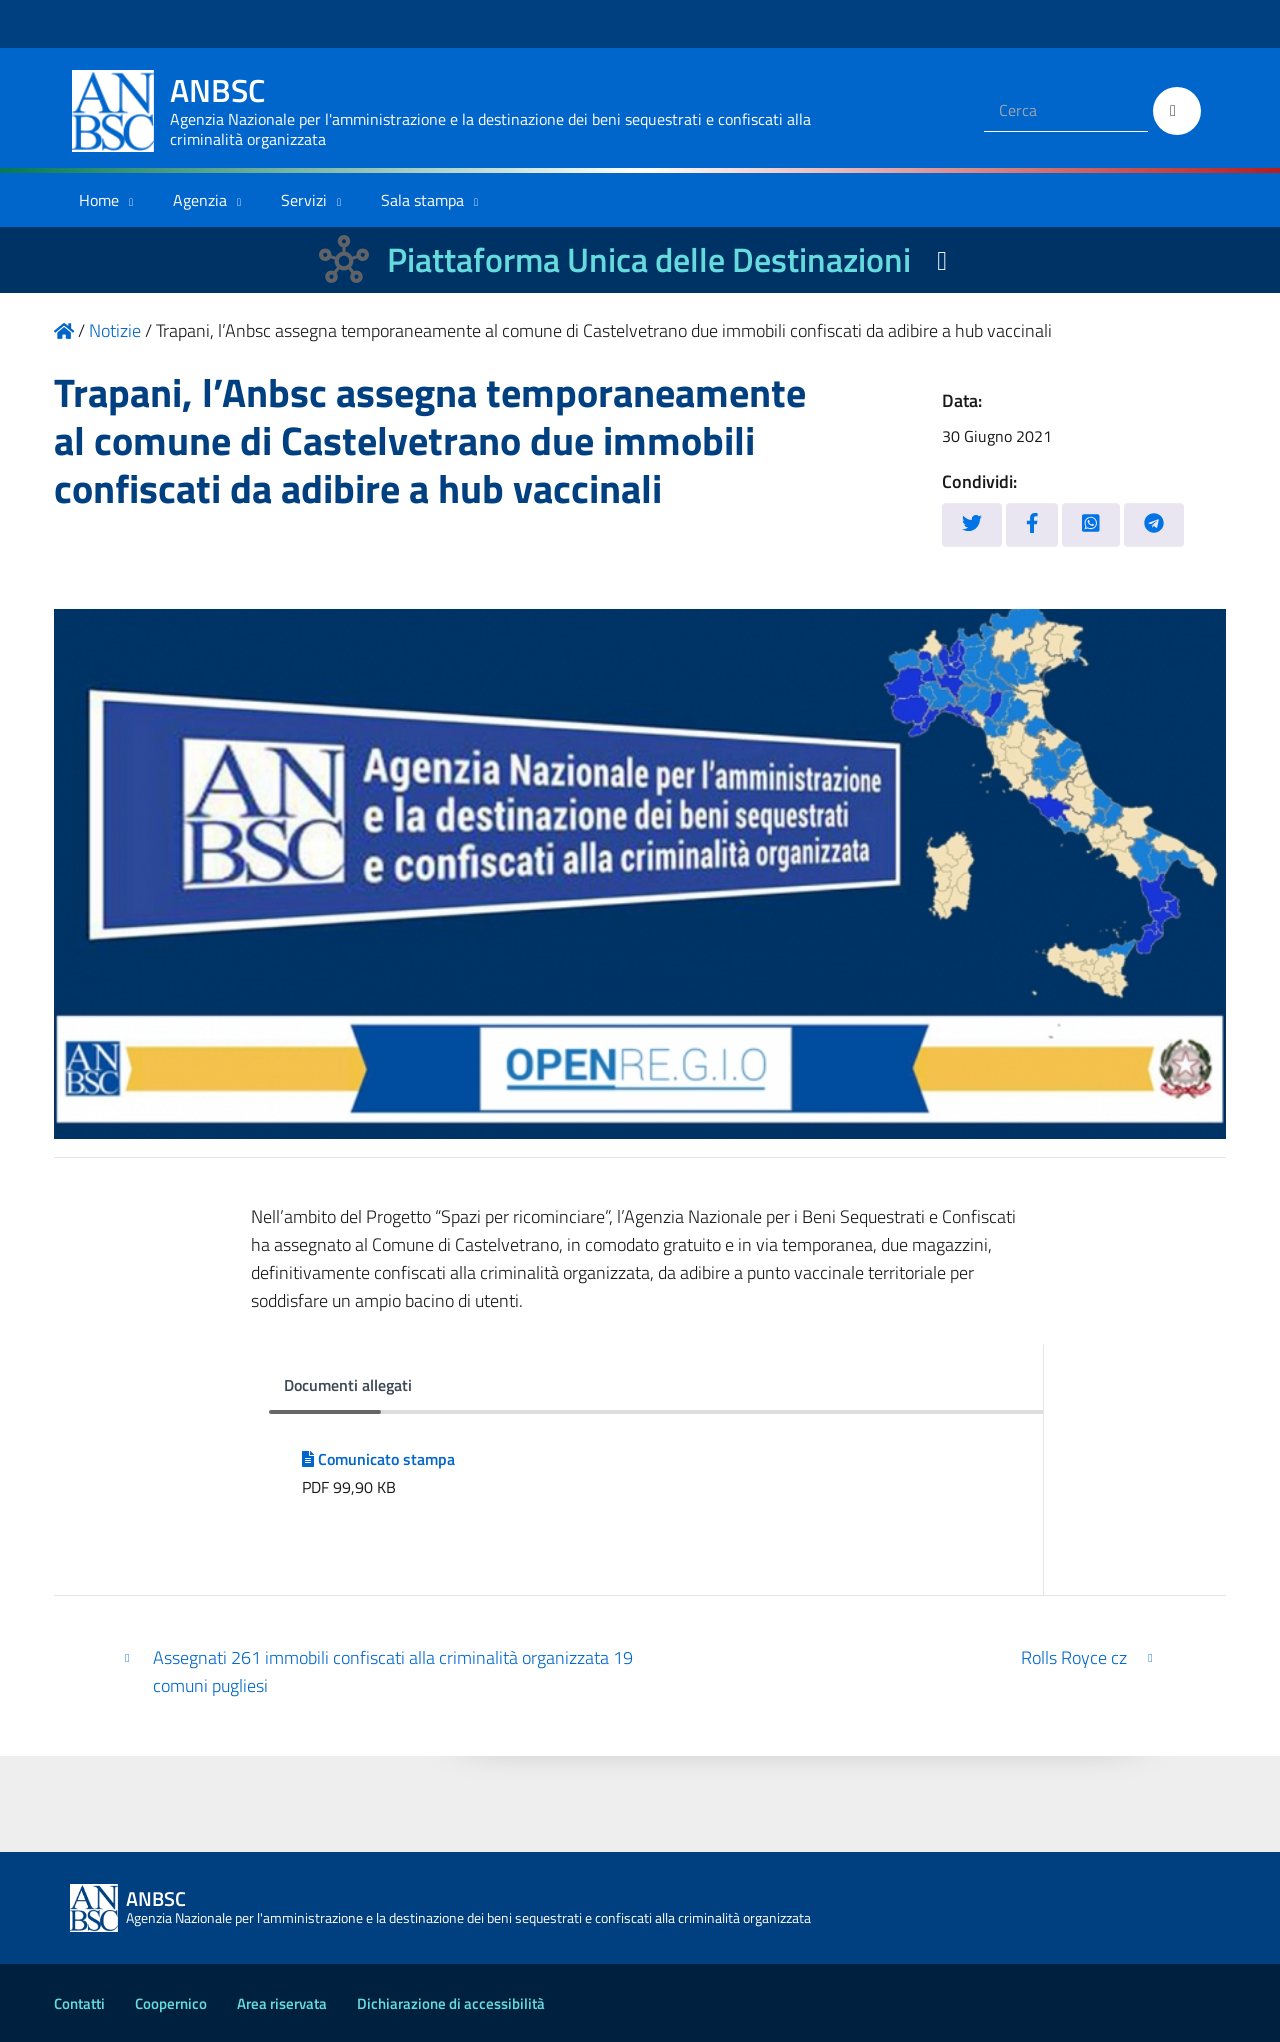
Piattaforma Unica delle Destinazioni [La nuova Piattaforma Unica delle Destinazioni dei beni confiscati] (649, 259)
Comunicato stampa (378, 1459)
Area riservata (282, 2003)
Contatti (79, 2003)
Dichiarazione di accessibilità (451, 2003)
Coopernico (171, 2003)
